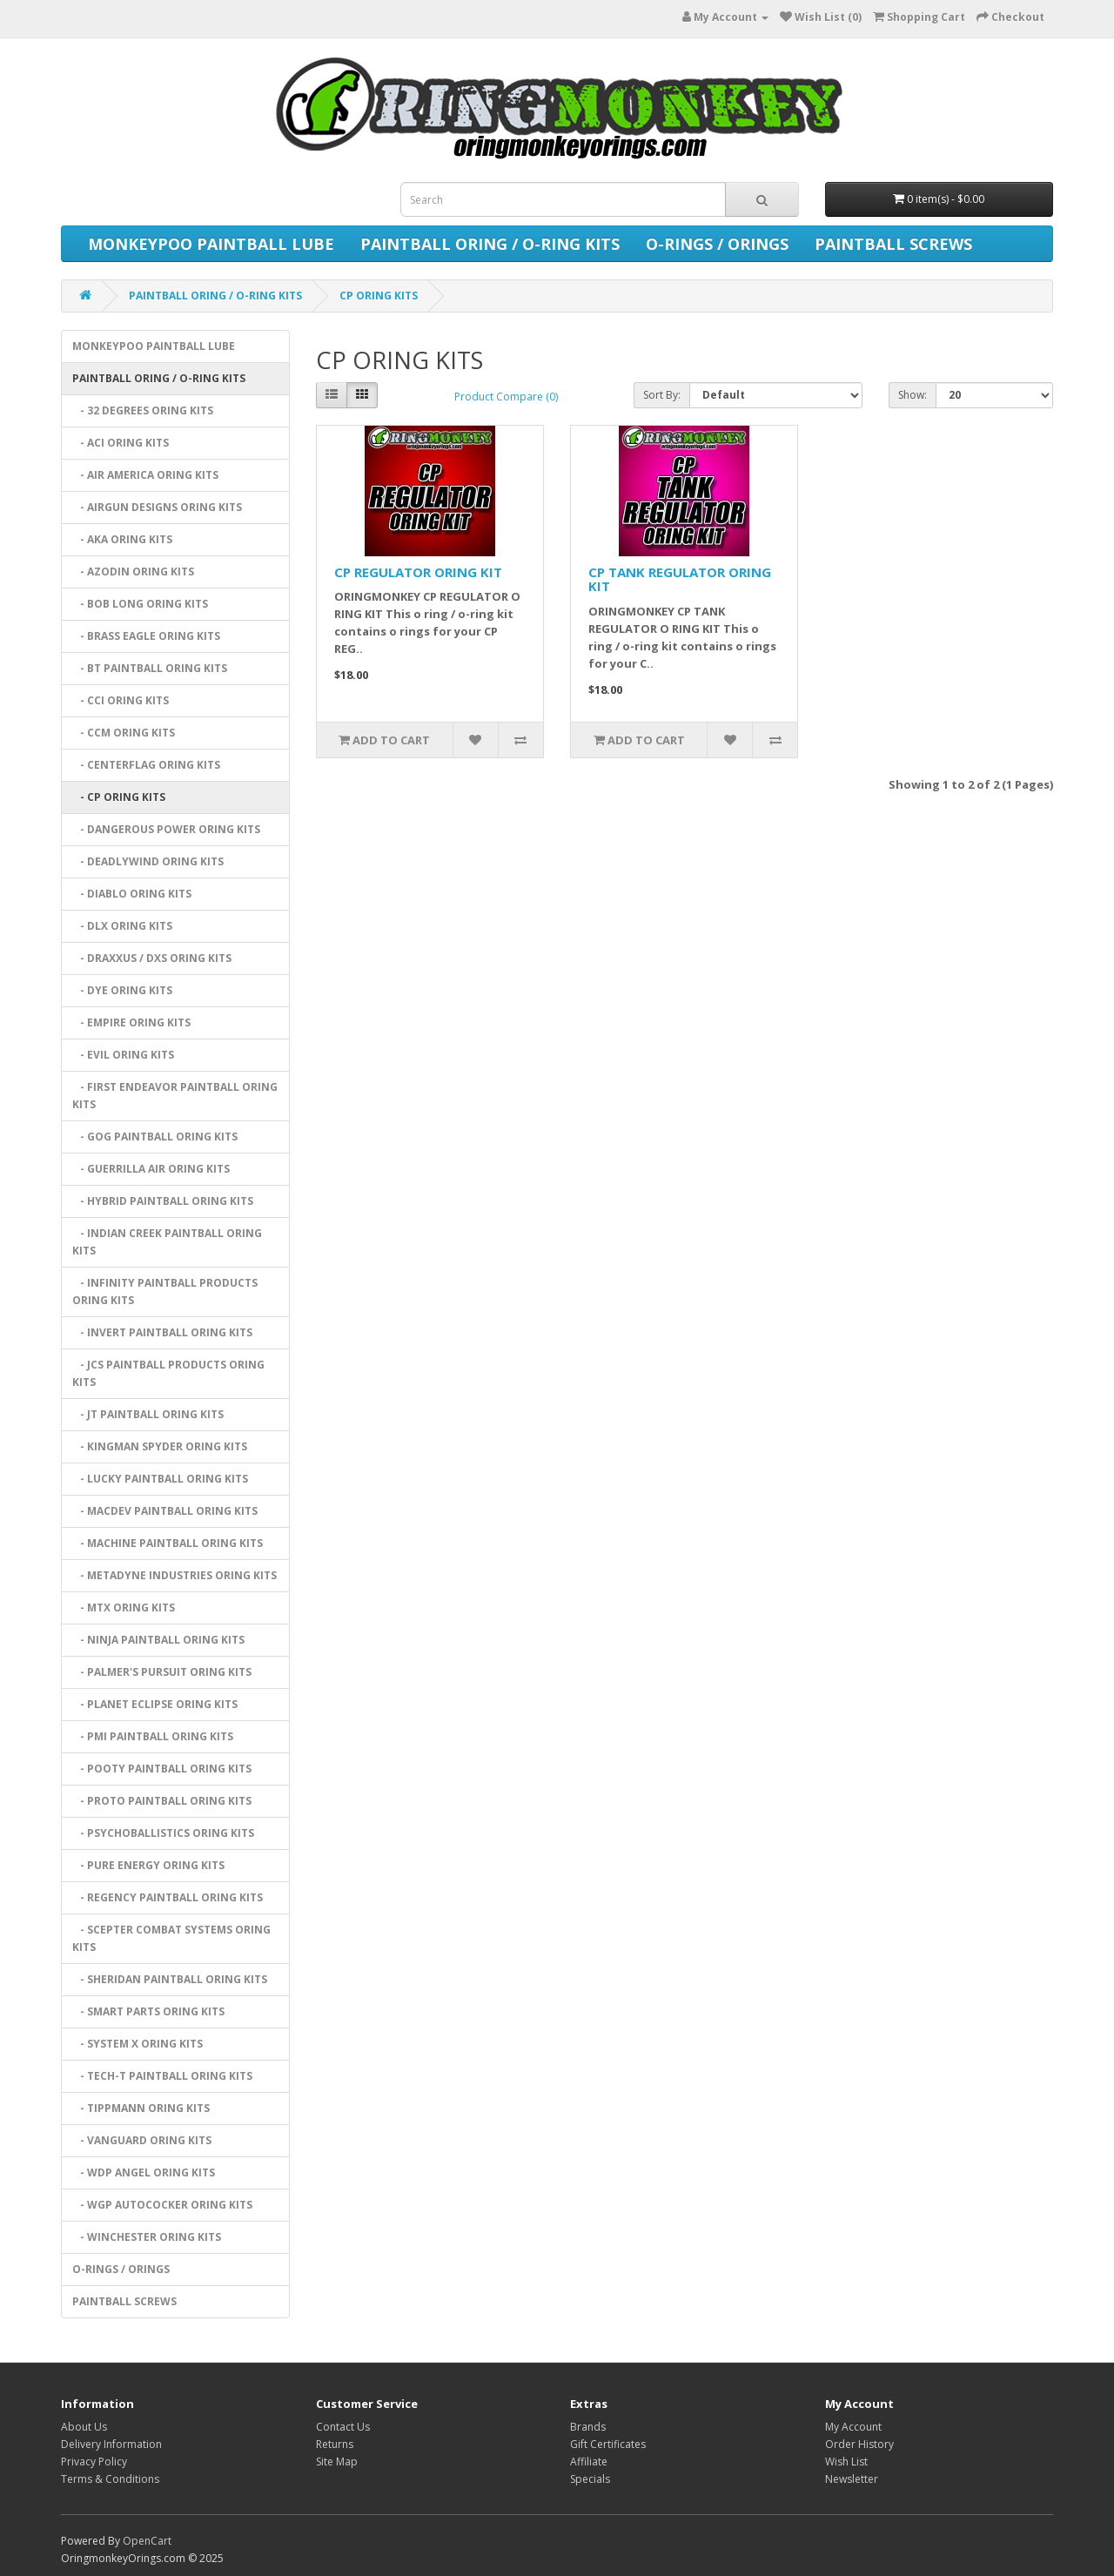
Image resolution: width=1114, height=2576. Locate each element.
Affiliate (588, 2461)
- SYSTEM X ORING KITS (137, 2043)
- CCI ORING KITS (120, 700)
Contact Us (343, 2426)
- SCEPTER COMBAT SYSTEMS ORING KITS (171, 1938)
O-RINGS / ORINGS (717, 243)
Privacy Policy (94, 2461)
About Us (84, 2426)
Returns (334, 2444)
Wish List (846, 2461)
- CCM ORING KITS (123, 732)
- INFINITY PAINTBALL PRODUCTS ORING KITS (165, 1291)
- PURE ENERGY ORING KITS (148, 1865)
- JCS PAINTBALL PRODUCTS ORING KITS (168, 1373)
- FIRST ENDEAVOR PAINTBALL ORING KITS (175, 1095)
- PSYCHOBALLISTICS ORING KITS (163, 1833)
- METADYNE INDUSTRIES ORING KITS (174, 1575)
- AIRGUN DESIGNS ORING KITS (157, 507)
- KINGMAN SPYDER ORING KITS (159, 1446)
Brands (588, 2426)
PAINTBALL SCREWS (893, 243)
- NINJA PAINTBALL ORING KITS (158, 1639)
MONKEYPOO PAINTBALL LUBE (211, 243)
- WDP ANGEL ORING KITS (143, 2172)
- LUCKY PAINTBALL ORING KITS (160, 1478)
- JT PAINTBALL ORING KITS (148, 1414)
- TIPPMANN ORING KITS (141, 2108)
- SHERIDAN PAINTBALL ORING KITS (169, 1979)
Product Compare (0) (506, 396)
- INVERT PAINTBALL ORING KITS (162, 1332)
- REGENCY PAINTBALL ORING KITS (167, 1897)
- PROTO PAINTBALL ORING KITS (162, 1800)
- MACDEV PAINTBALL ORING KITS (165, 1510)
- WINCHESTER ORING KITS (146, 2237)
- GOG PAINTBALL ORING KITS (155, 1136)
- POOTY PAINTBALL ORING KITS (162, 1768)
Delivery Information (111, 2444)
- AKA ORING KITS (122, 539)
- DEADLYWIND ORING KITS (148, 861)
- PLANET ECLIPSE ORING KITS (155, 1704)
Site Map (337, 2461)
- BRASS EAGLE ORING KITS (146, 636)
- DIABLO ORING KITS (131, 893)
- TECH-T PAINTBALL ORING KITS (162, 2075)
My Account (853, 2426)
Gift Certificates (608, 2444)
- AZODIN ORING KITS (133, 571)
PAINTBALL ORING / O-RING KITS (490, 243)
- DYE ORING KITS (122, 990)
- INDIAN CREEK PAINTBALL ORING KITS (167, 1242)
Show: (912, 394)
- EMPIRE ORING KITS (131, 1022)
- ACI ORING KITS (120, 442)
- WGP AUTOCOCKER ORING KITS (162, 2204)
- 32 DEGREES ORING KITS (142, 410)
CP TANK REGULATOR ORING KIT (679, 579)
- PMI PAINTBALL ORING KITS (152, 1736)
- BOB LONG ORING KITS (140, 603)
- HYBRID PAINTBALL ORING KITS (162, 1201)
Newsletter (851, 2479)
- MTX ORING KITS (123, 1607)
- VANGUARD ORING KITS (141, 2140)
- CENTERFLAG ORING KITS (146, 764)
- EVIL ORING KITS (123, 1054)
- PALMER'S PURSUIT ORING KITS (162, 1672)
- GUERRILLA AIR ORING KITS (151, 1168)
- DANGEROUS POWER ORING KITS (166, 829)
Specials (590, 2479)
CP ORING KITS (378, 295)
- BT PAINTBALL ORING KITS (149, 668)
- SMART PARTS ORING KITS (148, 2011)
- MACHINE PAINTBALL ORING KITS (167, 1543)
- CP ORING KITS (118, 797)
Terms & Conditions (110, 2479)
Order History (859, 2444)
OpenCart (147, 2540)
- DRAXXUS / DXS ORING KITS (152, 958)
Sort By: (662, 394)
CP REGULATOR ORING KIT (418, 572)
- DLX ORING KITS (122, 925)
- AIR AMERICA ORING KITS (145, 474)
